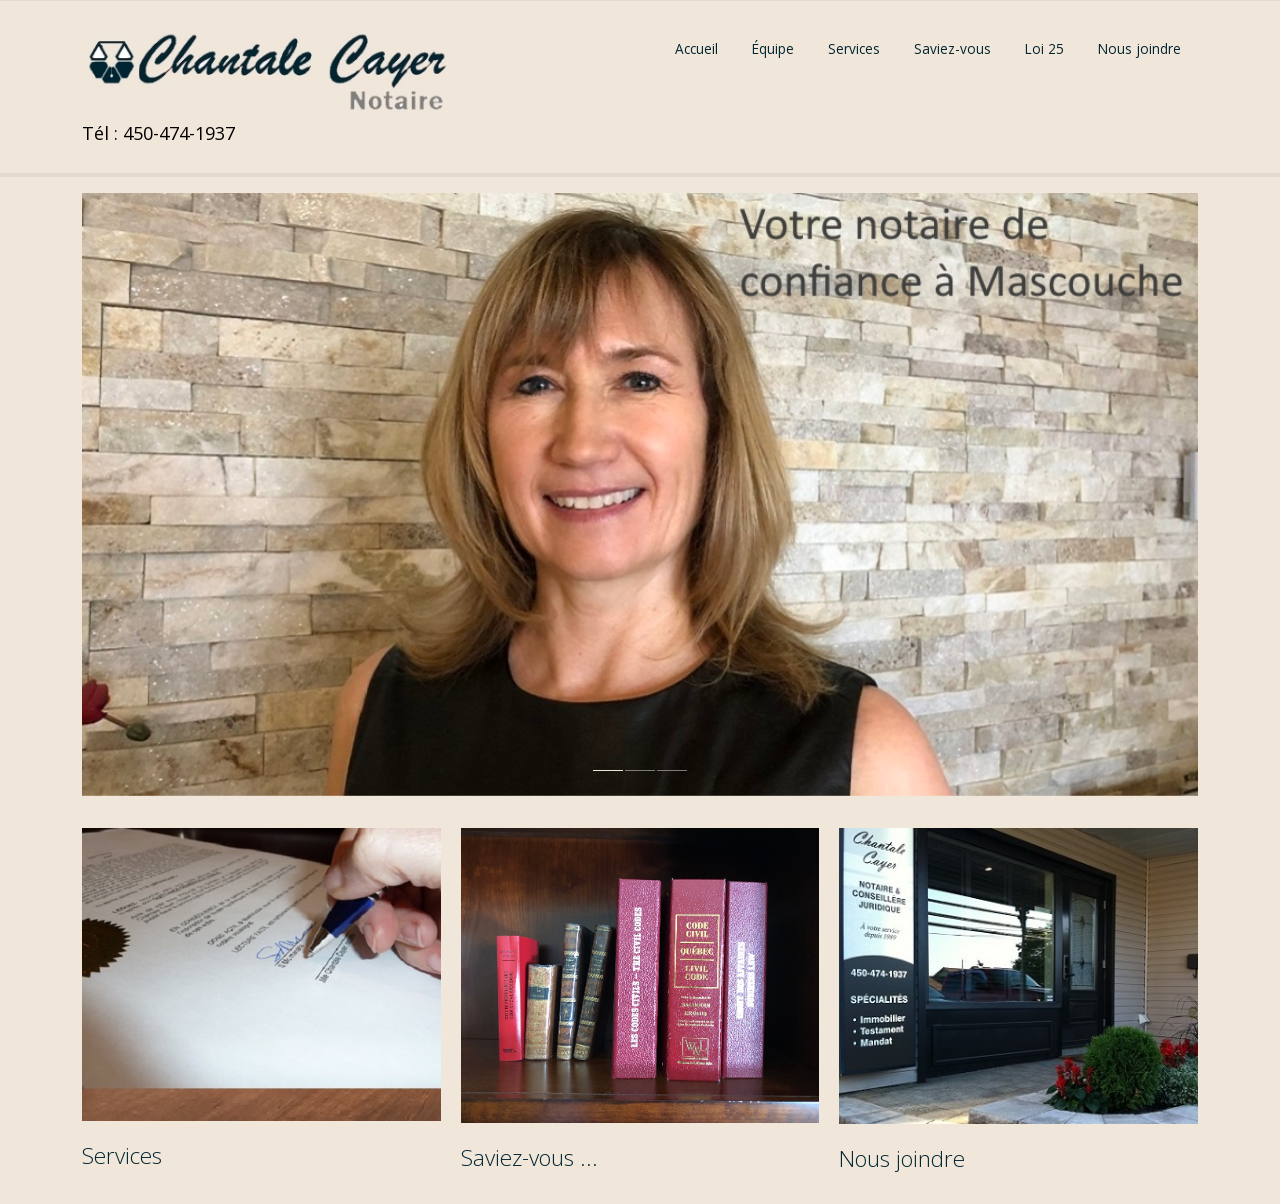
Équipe (773, 48)
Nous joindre (1139, 48)
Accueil (696, 48)
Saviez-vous (952, 48)
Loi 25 (1044, 48)
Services (854, 48)
